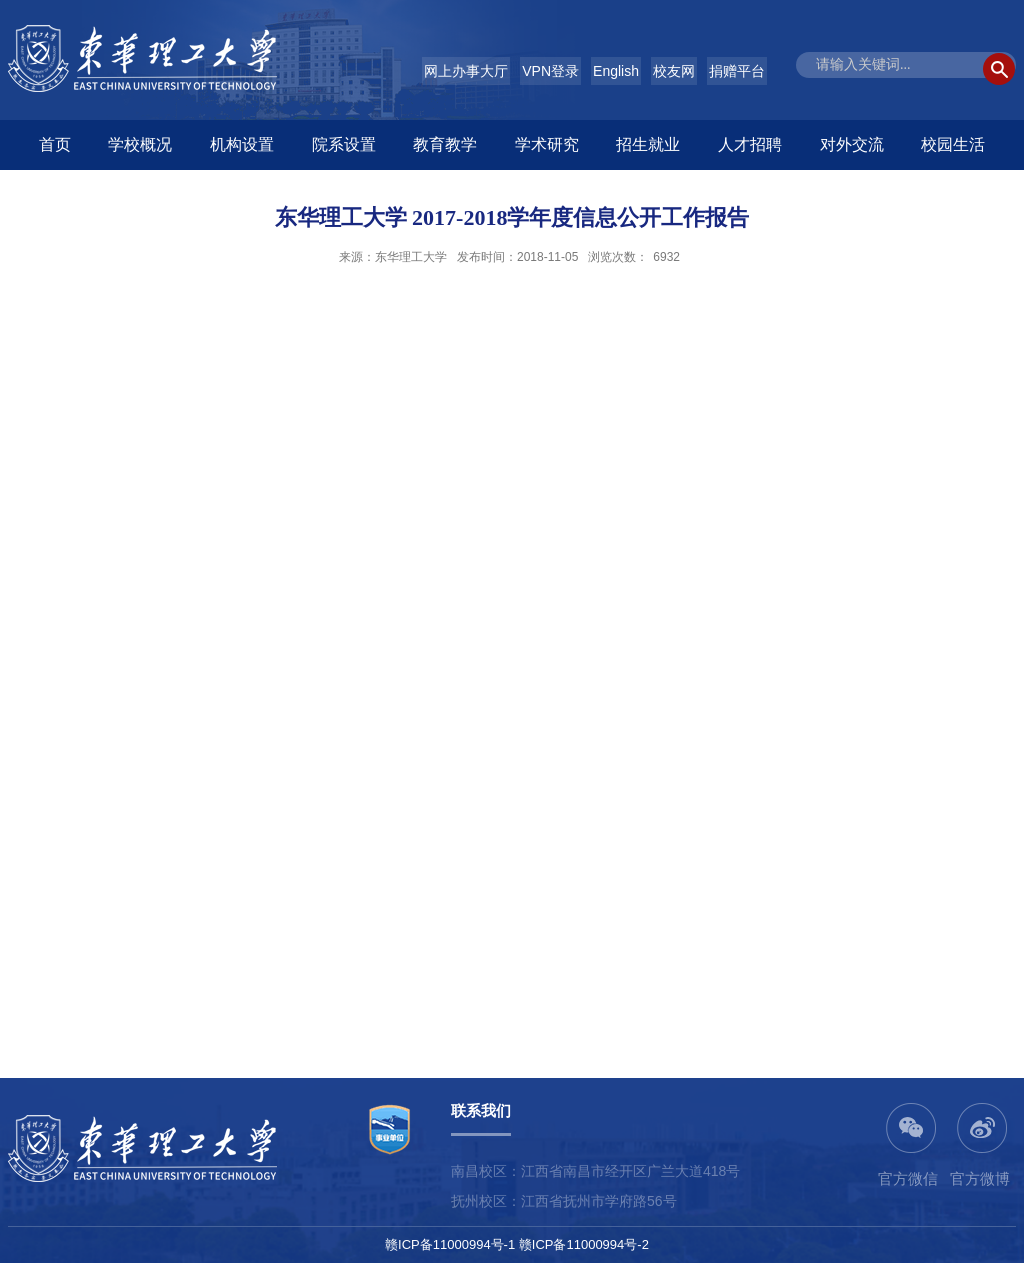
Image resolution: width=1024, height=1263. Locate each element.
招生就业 (648, 144)
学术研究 (547, 144)
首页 (55, 144)
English (616, 71)
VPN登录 (550, 71)
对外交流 (852, 144)
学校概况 (140, 144)
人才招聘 (750, 144)
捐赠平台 (737, 71)
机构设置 (242, 144)
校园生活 (953, 144)
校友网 (674, 71)
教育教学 (445, 144)
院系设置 (344, 144)
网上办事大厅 (466, 71)
